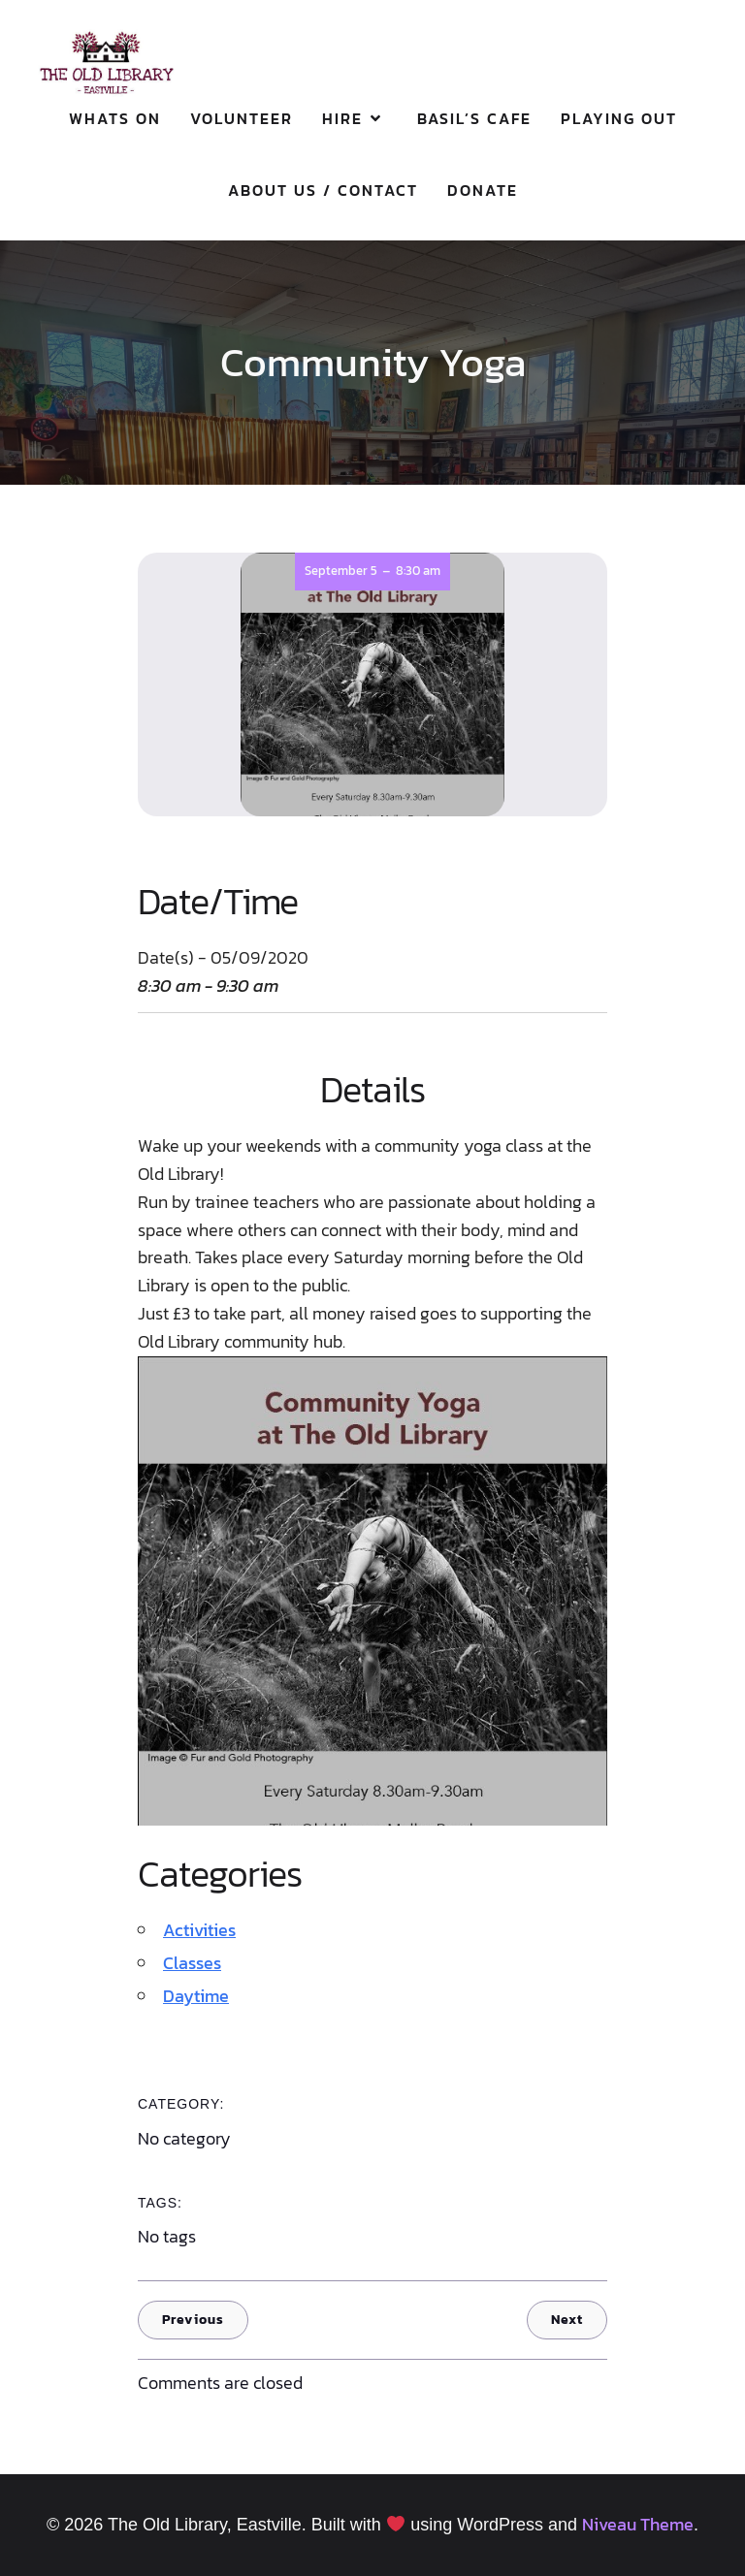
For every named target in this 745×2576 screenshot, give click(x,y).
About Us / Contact (323, 190)
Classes (192, 1963)
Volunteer (241, 118)
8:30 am (418, 570)
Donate (482, 190)
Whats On (115, 118)
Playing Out (619, 118)
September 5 (341, 570)
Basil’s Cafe (474, 118)
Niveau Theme (638, 2524)
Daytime (196, 1996)
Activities (199, 1930)
